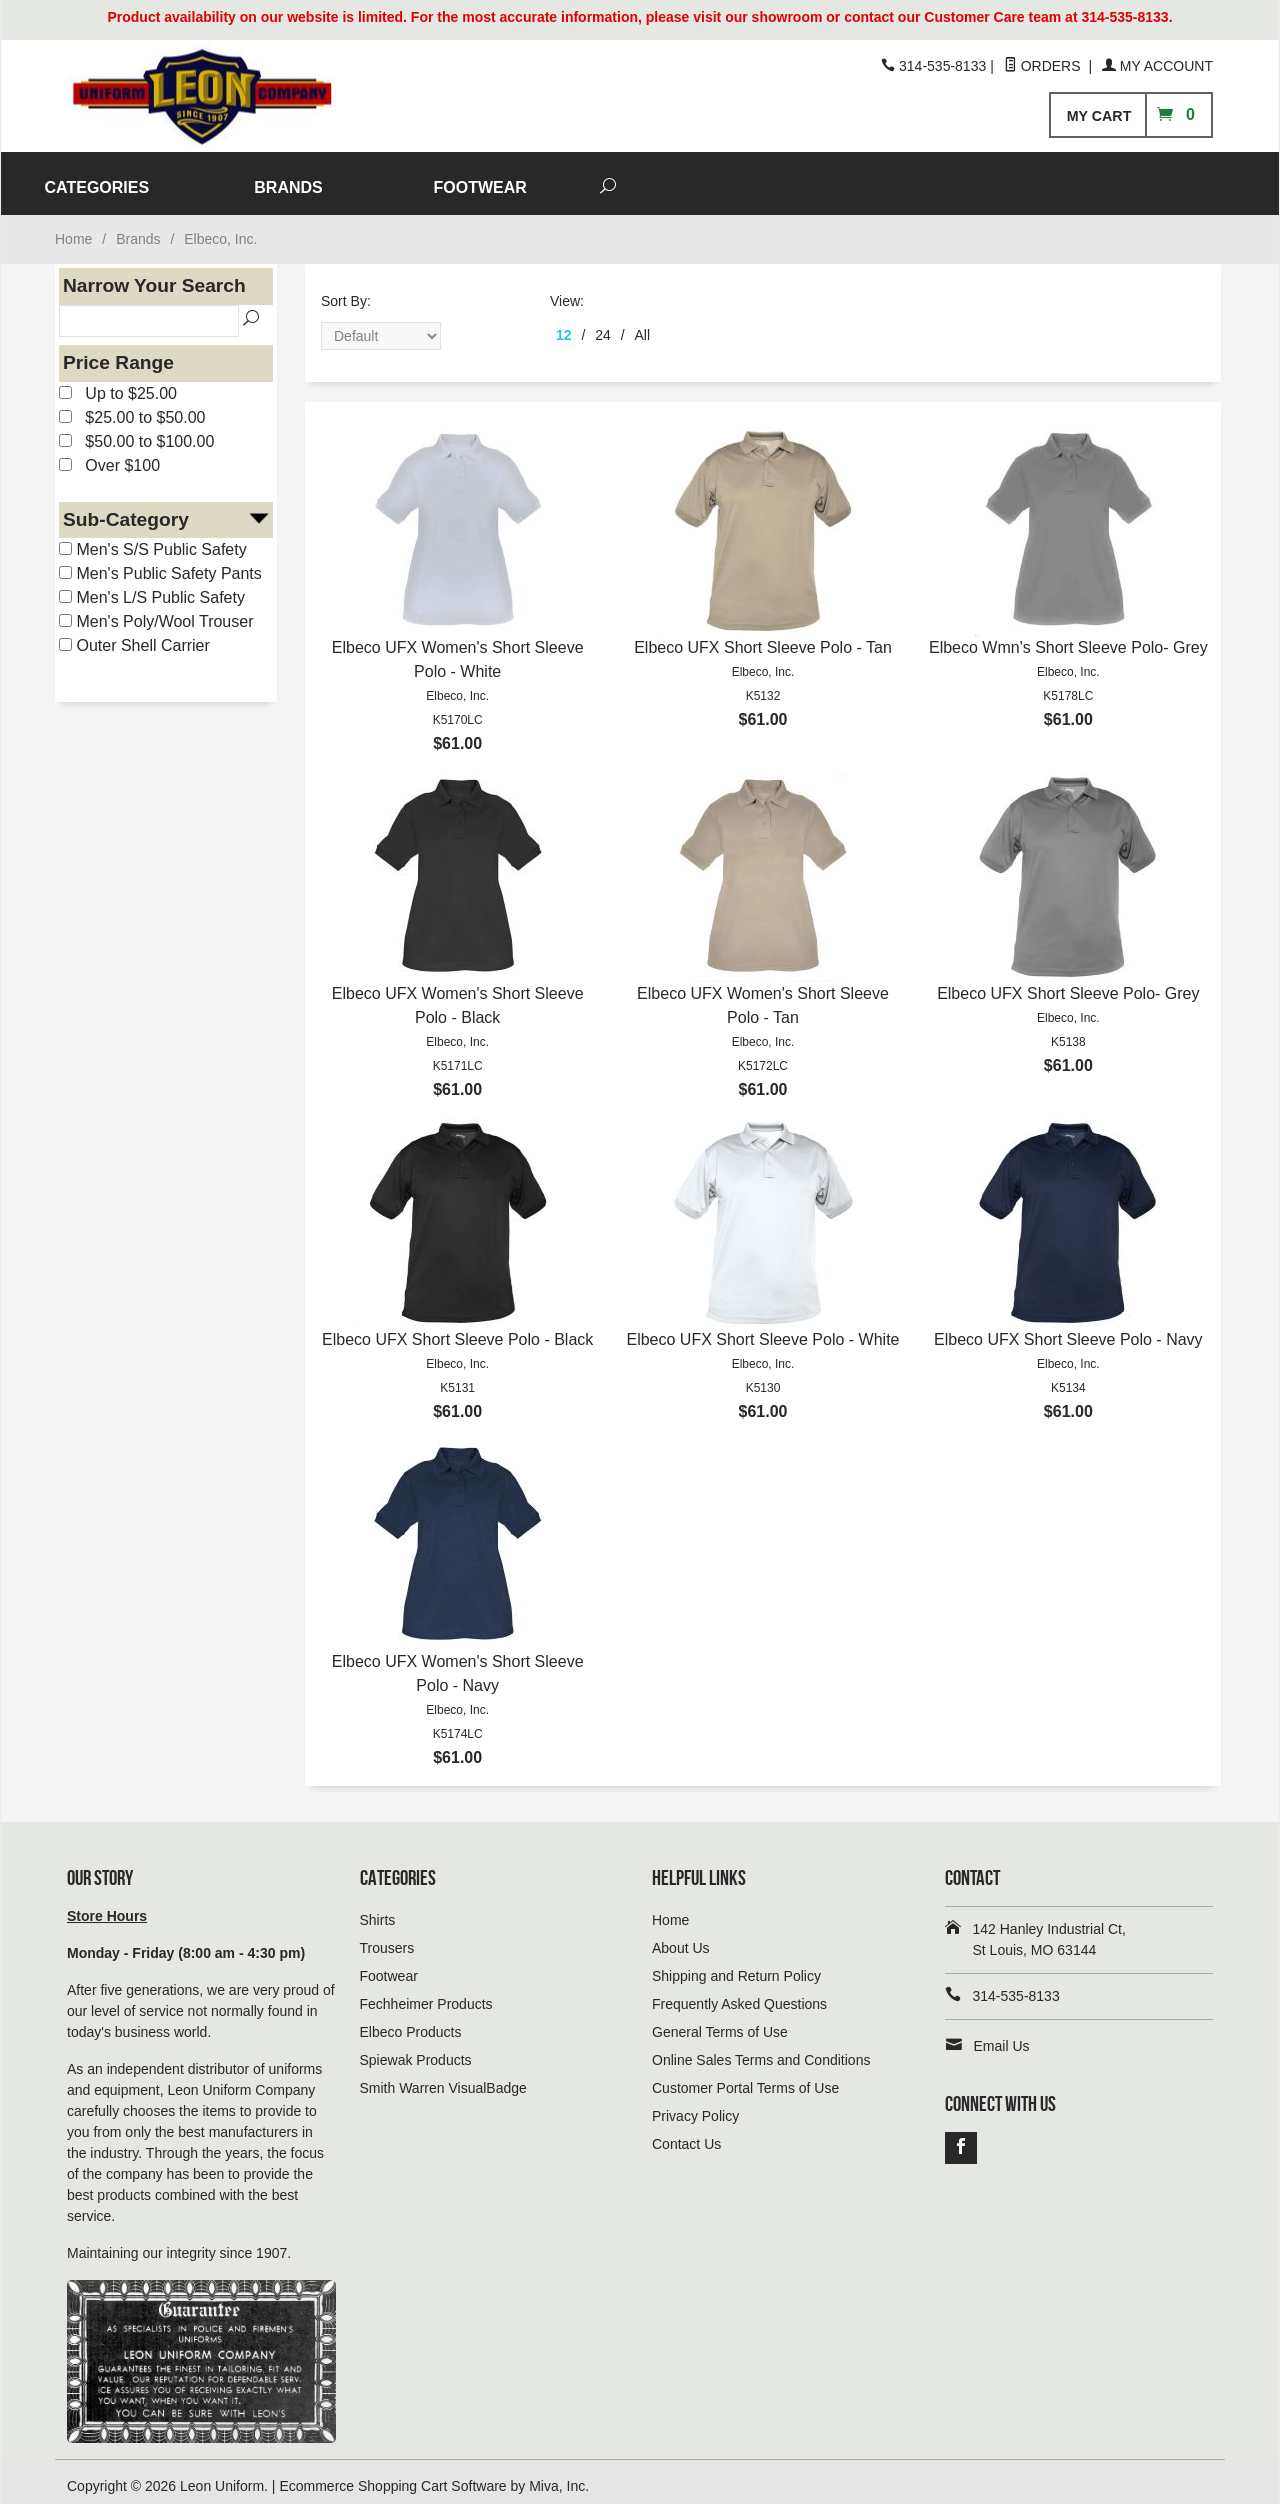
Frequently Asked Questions (739, 1995)
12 (564, 326)
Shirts (378, 1911)
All (643, 326)
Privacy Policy (695, 2107)
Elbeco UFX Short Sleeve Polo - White (762, 1330)
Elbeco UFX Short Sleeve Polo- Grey (1068, 984)
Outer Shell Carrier (134, 636)
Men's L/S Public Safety (152, 588)
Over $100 (109, 456)
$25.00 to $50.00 (132, 408)
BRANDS (732, 178)
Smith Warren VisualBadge (443, 2079)
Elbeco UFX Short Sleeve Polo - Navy (1068, 1330)
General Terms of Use (720, 2023)
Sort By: (346, 292)
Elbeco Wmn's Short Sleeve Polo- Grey (1068, 638)
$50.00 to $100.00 (136, 432)
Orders (1044, 66)
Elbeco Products (411, 2023)
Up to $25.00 (118, 384)
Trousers (387, 1939)
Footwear (389, 1967)
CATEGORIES (541, 178)
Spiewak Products (416, 2051)
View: (567, 292)
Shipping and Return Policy (736, 1967)
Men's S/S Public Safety (153, 540)
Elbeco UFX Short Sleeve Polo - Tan (763, 638)
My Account (1157, 66)
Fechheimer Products (426, 1995)
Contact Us (686, 2135)
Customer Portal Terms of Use (745, 2079)
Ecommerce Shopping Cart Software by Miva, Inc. (434, 2477)
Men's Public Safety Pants (160, 564)
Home (73, 230)
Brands (138, 230)
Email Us (1002, 2037)
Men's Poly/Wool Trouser (156, 612)
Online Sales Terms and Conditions (761, 2051)
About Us (681, 1939)
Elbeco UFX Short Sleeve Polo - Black (457, 1330)
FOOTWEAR (924, 178)
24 (603, 326)
